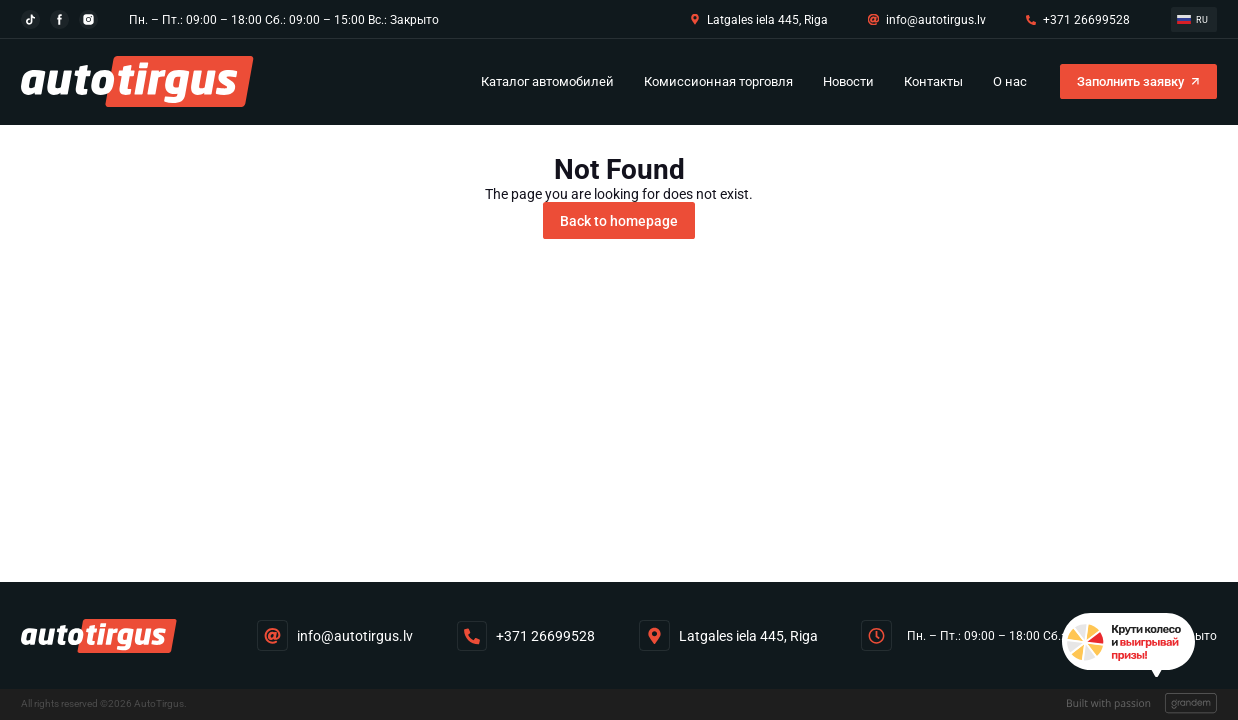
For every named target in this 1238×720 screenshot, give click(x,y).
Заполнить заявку (1130, 81)
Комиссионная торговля (718, 81)
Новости (848, 81)
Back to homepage (619, 221)
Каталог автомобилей (547, 81)
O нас (1010, 81)
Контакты (933, 81)
